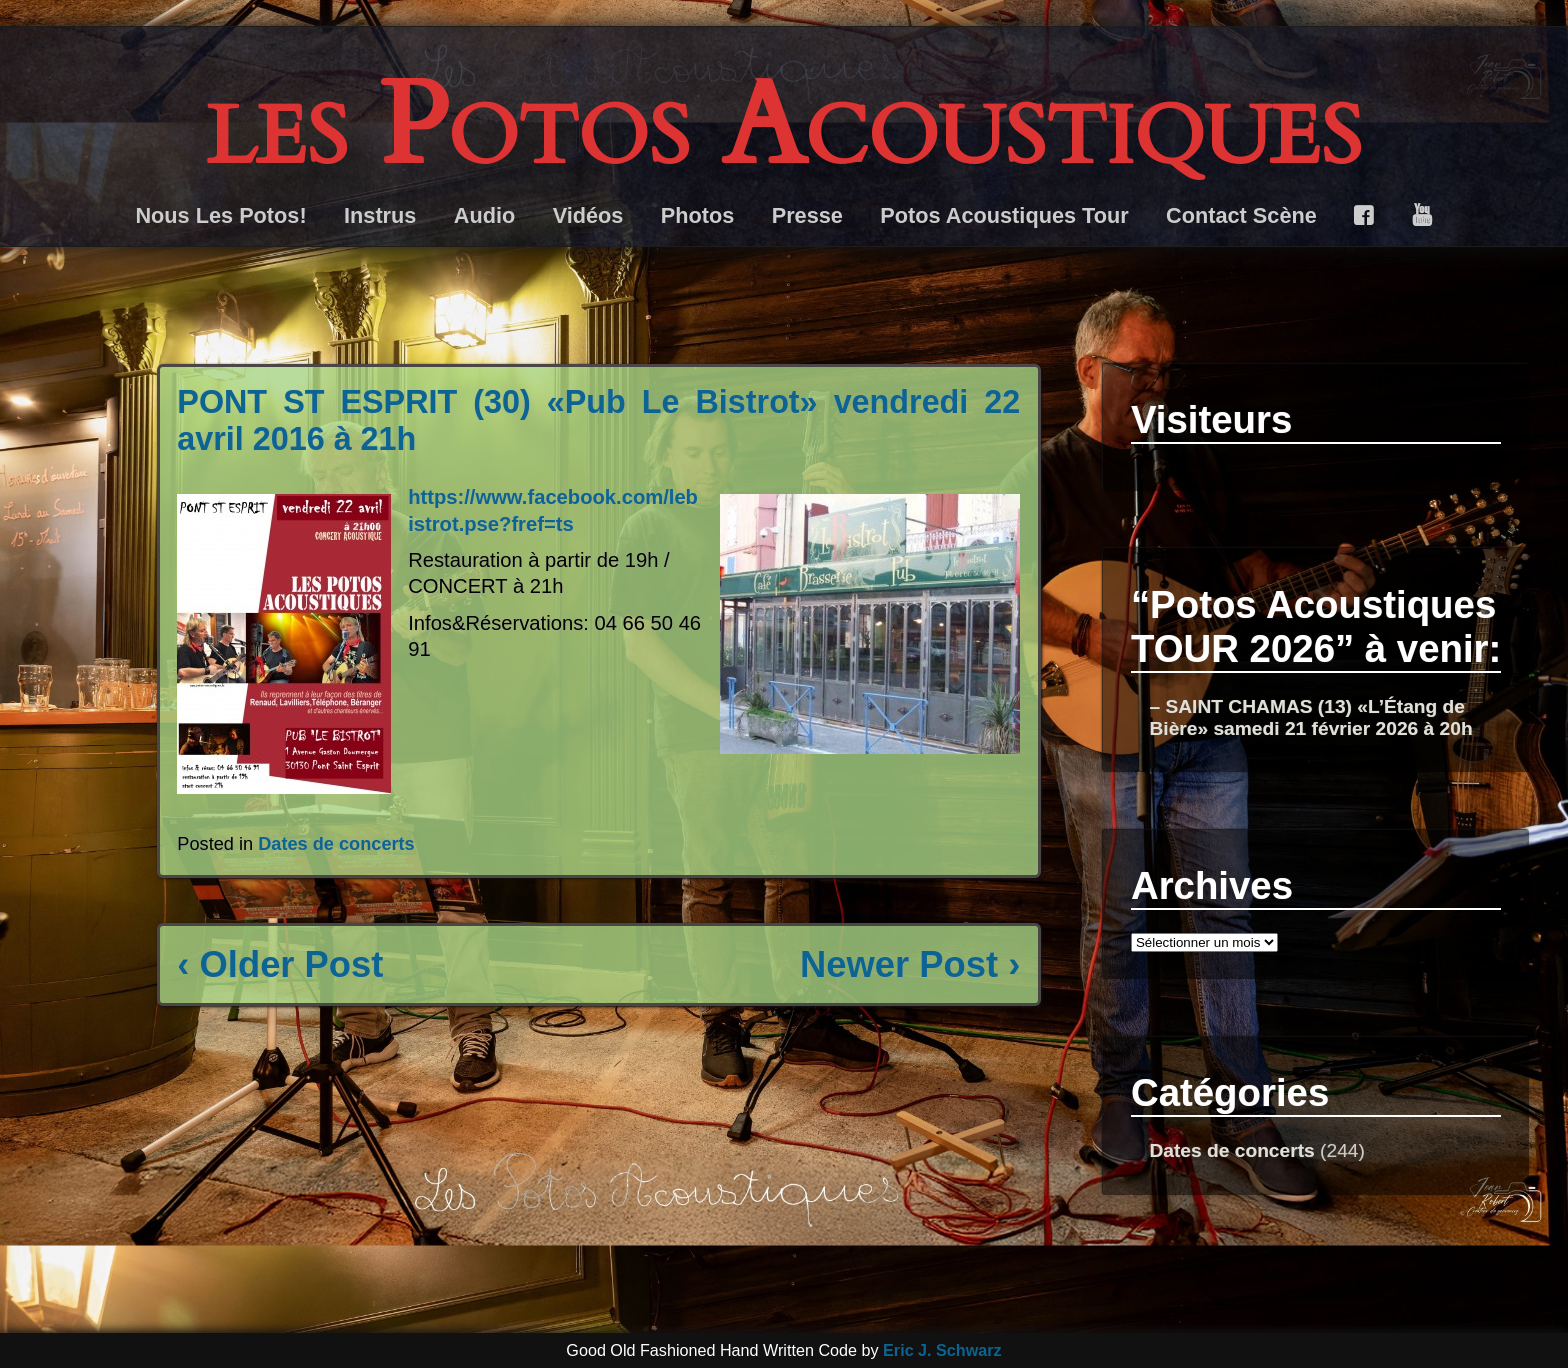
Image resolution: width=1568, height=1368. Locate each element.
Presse (807, 215)
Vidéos (588, 215)
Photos (698, 215)
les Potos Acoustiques (784, 126)
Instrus (380, 215)
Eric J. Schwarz (942, 1350)
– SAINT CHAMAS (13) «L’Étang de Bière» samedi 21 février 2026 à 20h (1310, 717)
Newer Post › (910, 964)
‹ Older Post (280, 964)
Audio (484, 215)
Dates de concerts (336, 844)
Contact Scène (1241, 215)
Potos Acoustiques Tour (1004, 215)
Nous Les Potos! (220, 215)
